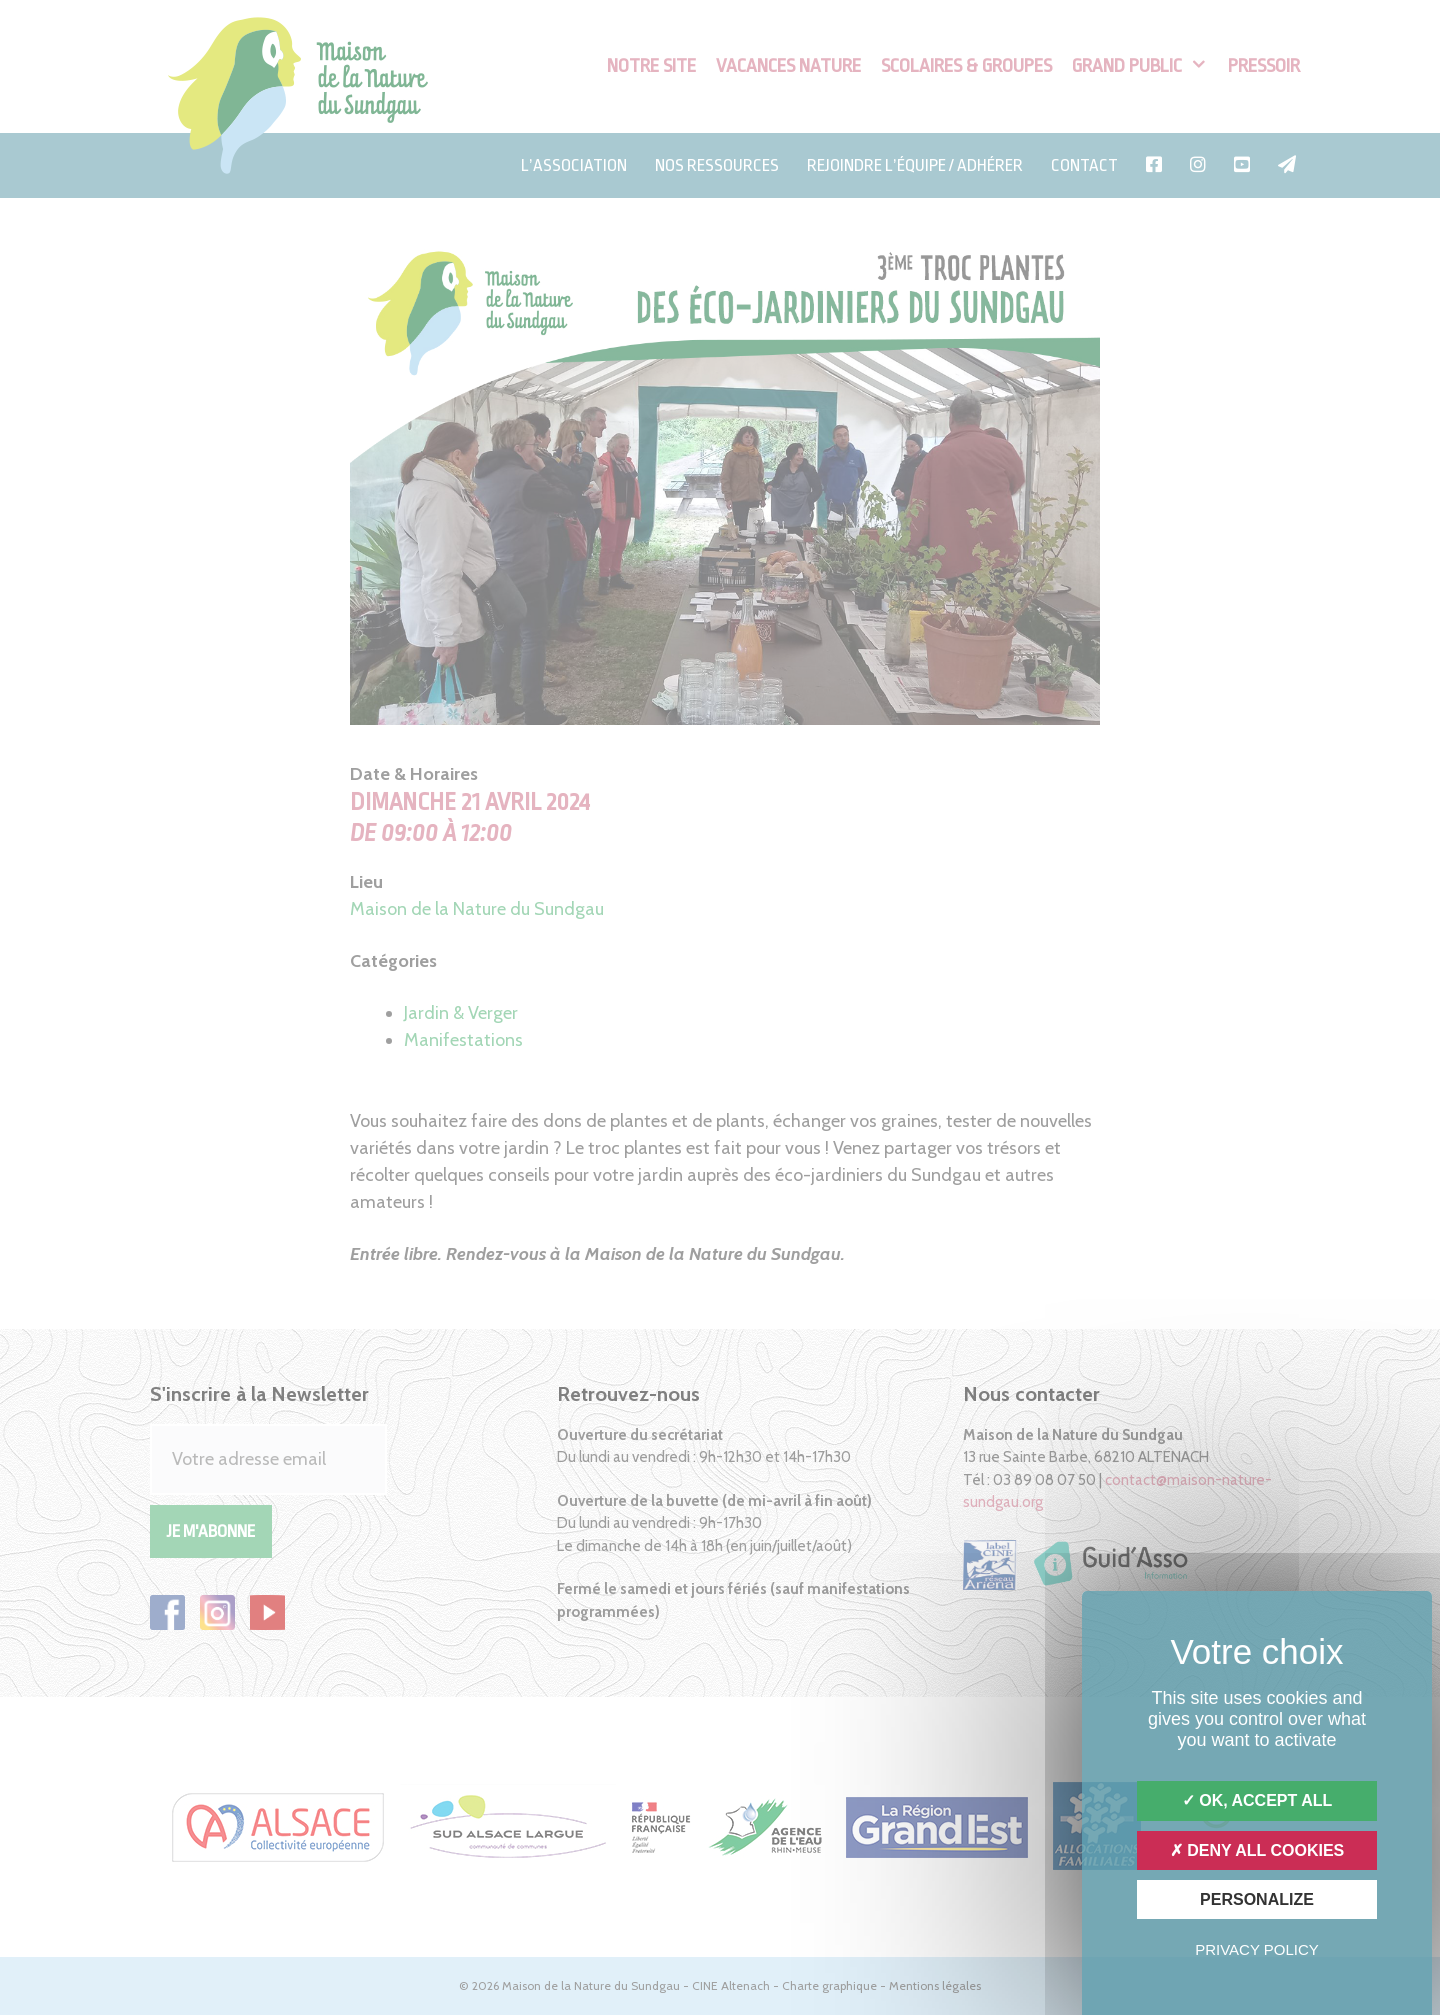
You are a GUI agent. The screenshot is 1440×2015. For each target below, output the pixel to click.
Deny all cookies (1257, 1850)
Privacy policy (1257, 1949)
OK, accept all (1257, 1800)
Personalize (1257, 1899)
